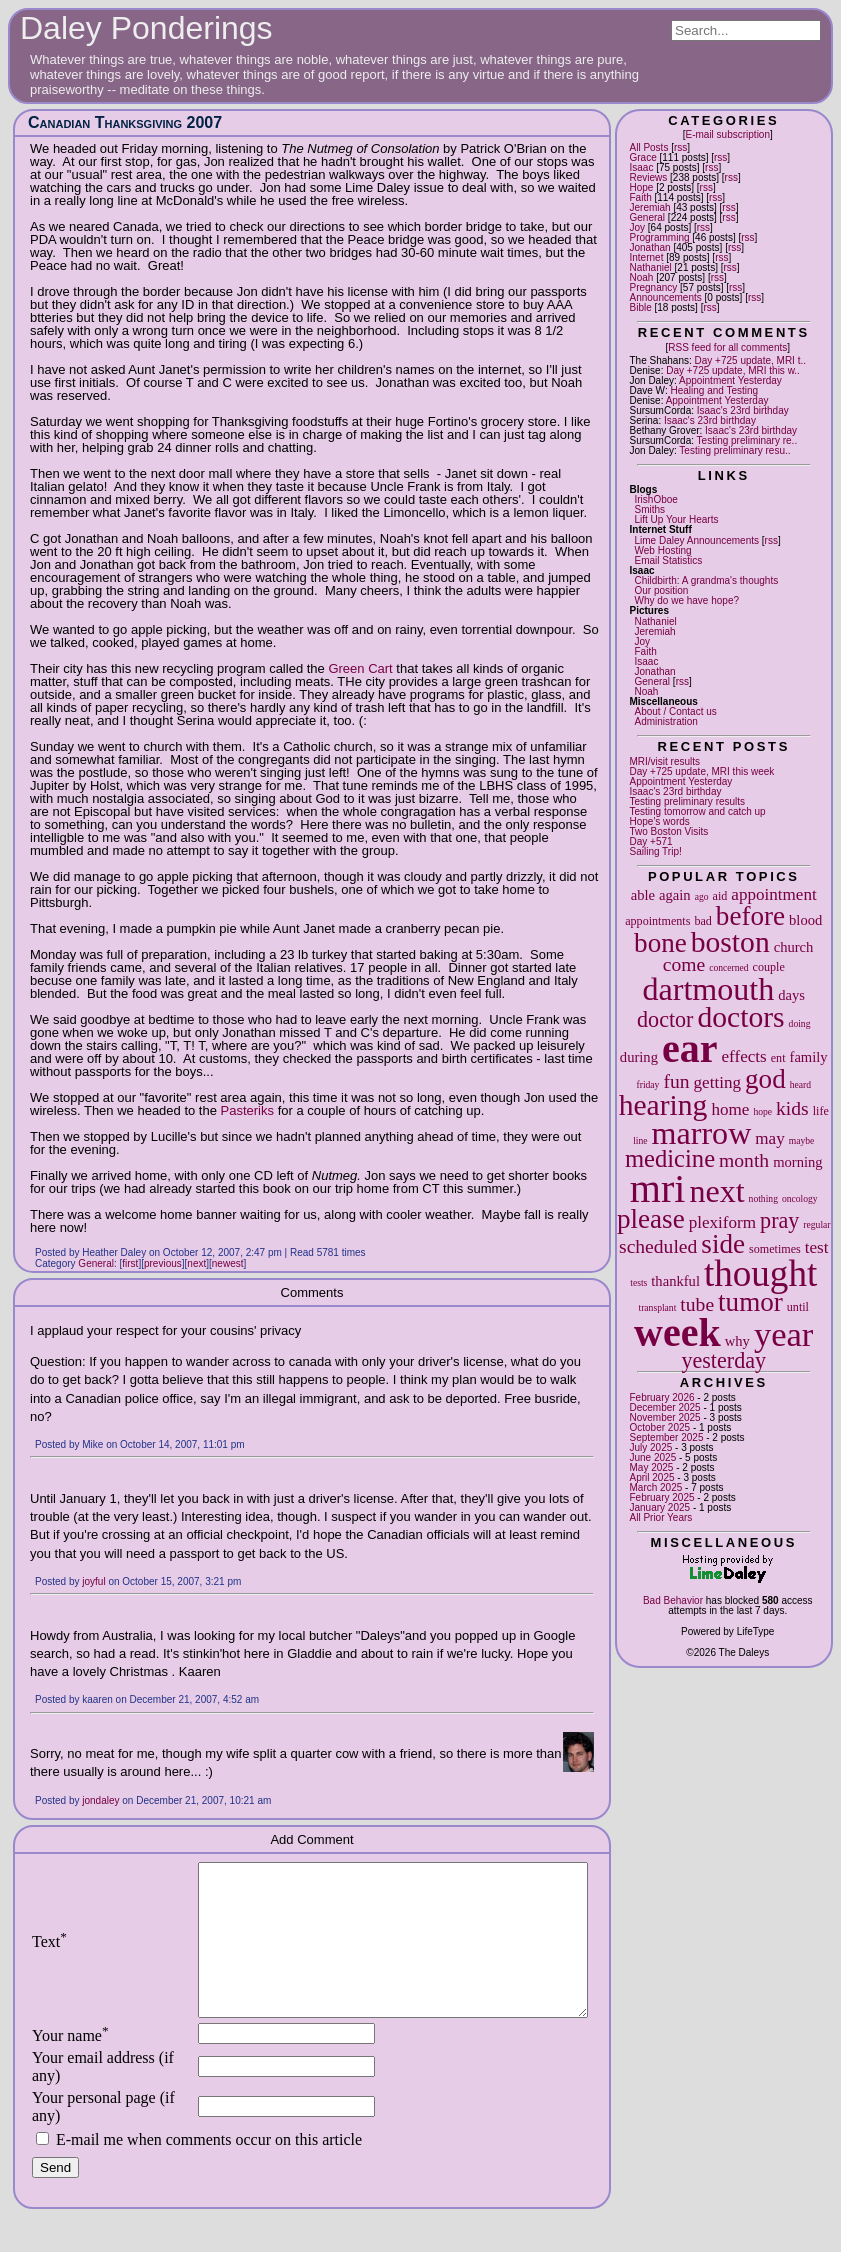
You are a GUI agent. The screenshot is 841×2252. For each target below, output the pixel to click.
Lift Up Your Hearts (677, 519)
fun (676, 1081)
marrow (702, 1133)
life (821, 1111)
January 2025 (660, 1507)
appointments (657, 921)
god (765, 1079)
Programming (660, 237)
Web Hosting (663, 550)
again (675, 895)
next (716, 1191)
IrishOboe (656, 499)
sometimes (775, 1249)
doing (800, 1023)
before (750, 916)
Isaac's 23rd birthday (743, 410)
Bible (641, 307)
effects (743, 1056)
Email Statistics (669, 560)
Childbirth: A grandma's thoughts (707, 580)
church (794, 947)
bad (702, 921)
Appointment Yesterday (730, 380)
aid (720, 896)
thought (760, 1273)
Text (49, 1956)
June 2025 (653, 1457)
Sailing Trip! (656, 851)
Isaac (642, 167)
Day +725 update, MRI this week (702, 771)
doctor (665, 1019)
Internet (647, 257)
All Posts (649, 147)
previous (163, 1263)
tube (697, 1304)
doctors (740, 1017)
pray (779, 1220)
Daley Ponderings (146, 28)
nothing (763, 1198)
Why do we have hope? (687, 600)
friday (648, 1084)
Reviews (649, 177)
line (640, 1140)
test (817, 1247)
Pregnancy (654, 287)
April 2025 (652, 1477)
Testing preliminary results (688, 801)
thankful (675, 1281)
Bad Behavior (673, 1600)
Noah (642, 277)
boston (730, 942)
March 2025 (656, 1487)
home (730, 1109)
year (784, 1334)
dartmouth (708, 989)
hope (762, 1111)
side (723, 1244)
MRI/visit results (665, 761)
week (677, 1332)
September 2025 (667, 1437)
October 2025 (660, 1427)
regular (816, 1224)
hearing (663, 1105)
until (798, 1307)
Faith (641, 197)
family (809, 1057)
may (769, 1138)
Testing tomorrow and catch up (698, 811)
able (643, 895)
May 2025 (652, 1467)
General (648, 217)
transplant (658, 1307)
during (639, 1057)
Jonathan (650, 247)
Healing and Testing (714, 390)
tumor (750, 1302)
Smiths (650, 509)
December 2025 (665, 1407)
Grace (643, 157)
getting (717, 1082)
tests (638, 1282)
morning (797, 1162)
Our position (662, 590)
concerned (728, 967)
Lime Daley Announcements (697, 540)
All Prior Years (661, 1517)
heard (800, 1084)
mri (658, 1188)
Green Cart (360, 668)
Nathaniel (651, 267)
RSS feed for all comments (727, 347)
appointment (773, 894)
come (684, 964)
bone (660, 943)
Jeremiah (650, 207)
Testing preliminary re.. (747, 440)
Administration (666, 721)
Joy (638, 227)
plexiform (722, 1222)
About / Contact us (676, 711)
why (737, 1341)
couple (769, 967)
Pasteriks (247, 1110)
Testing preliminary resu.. (734, 450)
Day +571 (651, 841)
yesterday (723, 1360)
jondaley (100, 1800)
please (651, 1219)
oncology (800, 1198)
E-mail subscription (728, 134)
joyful (93, 1581)
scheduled (658, 1246)
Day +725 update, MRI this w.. (733, 370)
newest (228, 1263)
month (744, 1160)
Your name (70, 2065)
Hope (642, 187)
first (130, 1263)
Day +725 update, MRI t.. (750, 360)
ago (702, 896)
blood (805, 920)
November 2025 (665, 1417)
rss (680, 147)
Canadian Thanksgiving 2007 (125, 122)
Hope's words (660, 821)
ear (690, 1048)
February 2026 (662, 1397)
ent (778, 1058)
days (791, 995)
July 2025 (651, 1447)
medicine (670, 1158)
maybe (802, 1140)
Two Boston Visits (669, 831)
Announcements (666, 297)
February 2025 (662, 1497)
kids (792, 1108)
